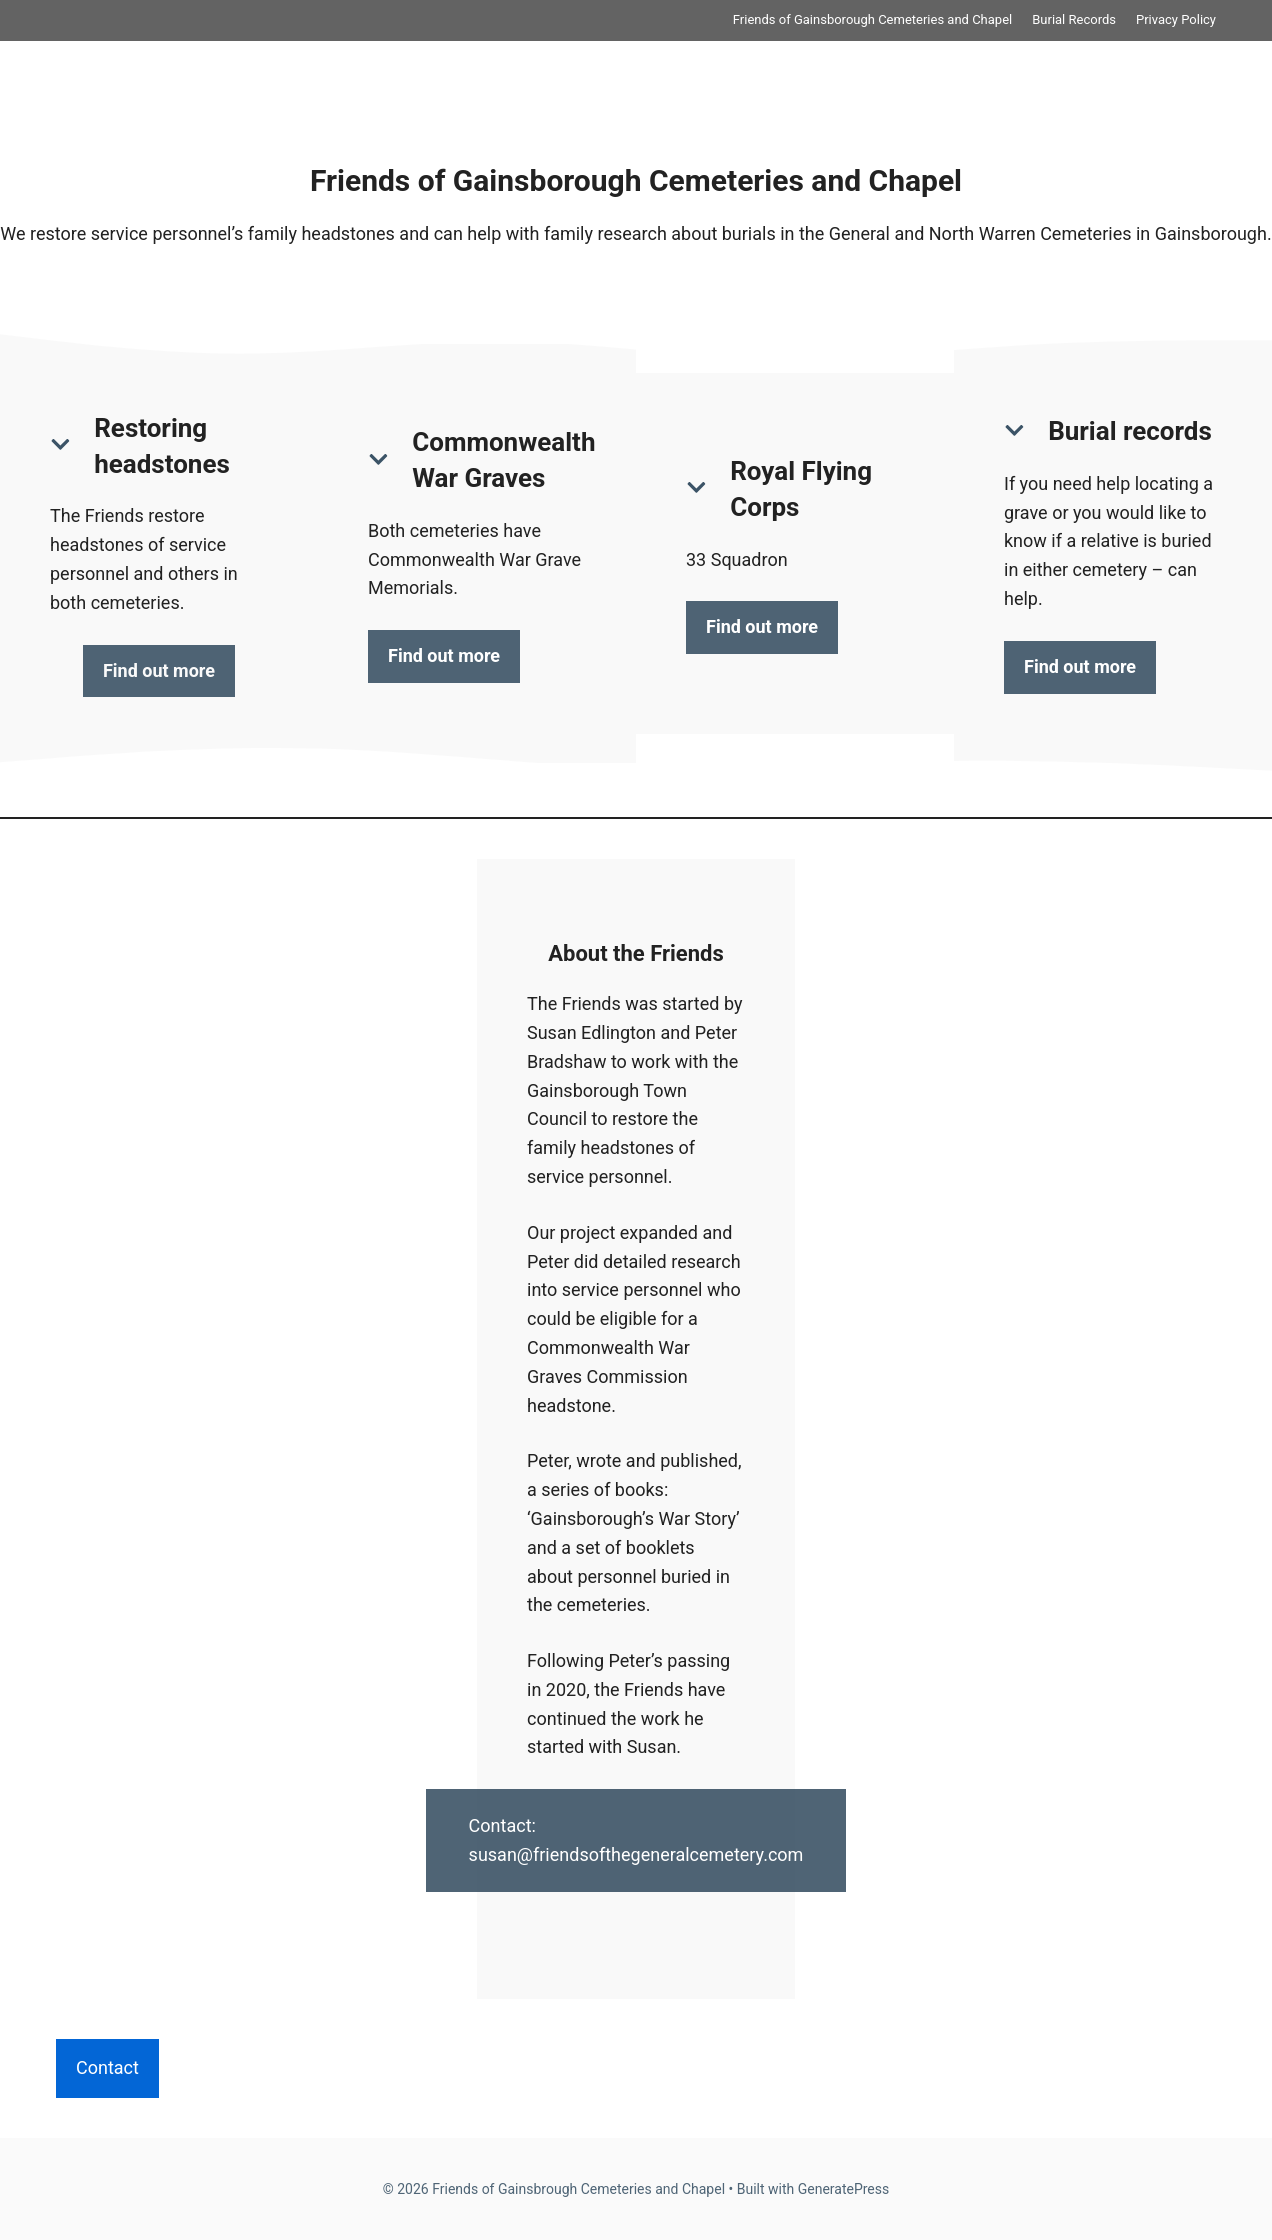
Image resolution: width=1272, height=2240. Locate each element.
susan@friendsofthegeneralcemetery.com (636, 1854)
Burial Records (1074, 19)
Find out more (159, 670)
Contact (107, 2067)
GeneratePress (844, 2189)
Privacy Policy (1176, 19)
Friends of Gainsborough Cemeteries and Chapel (872, 19)
